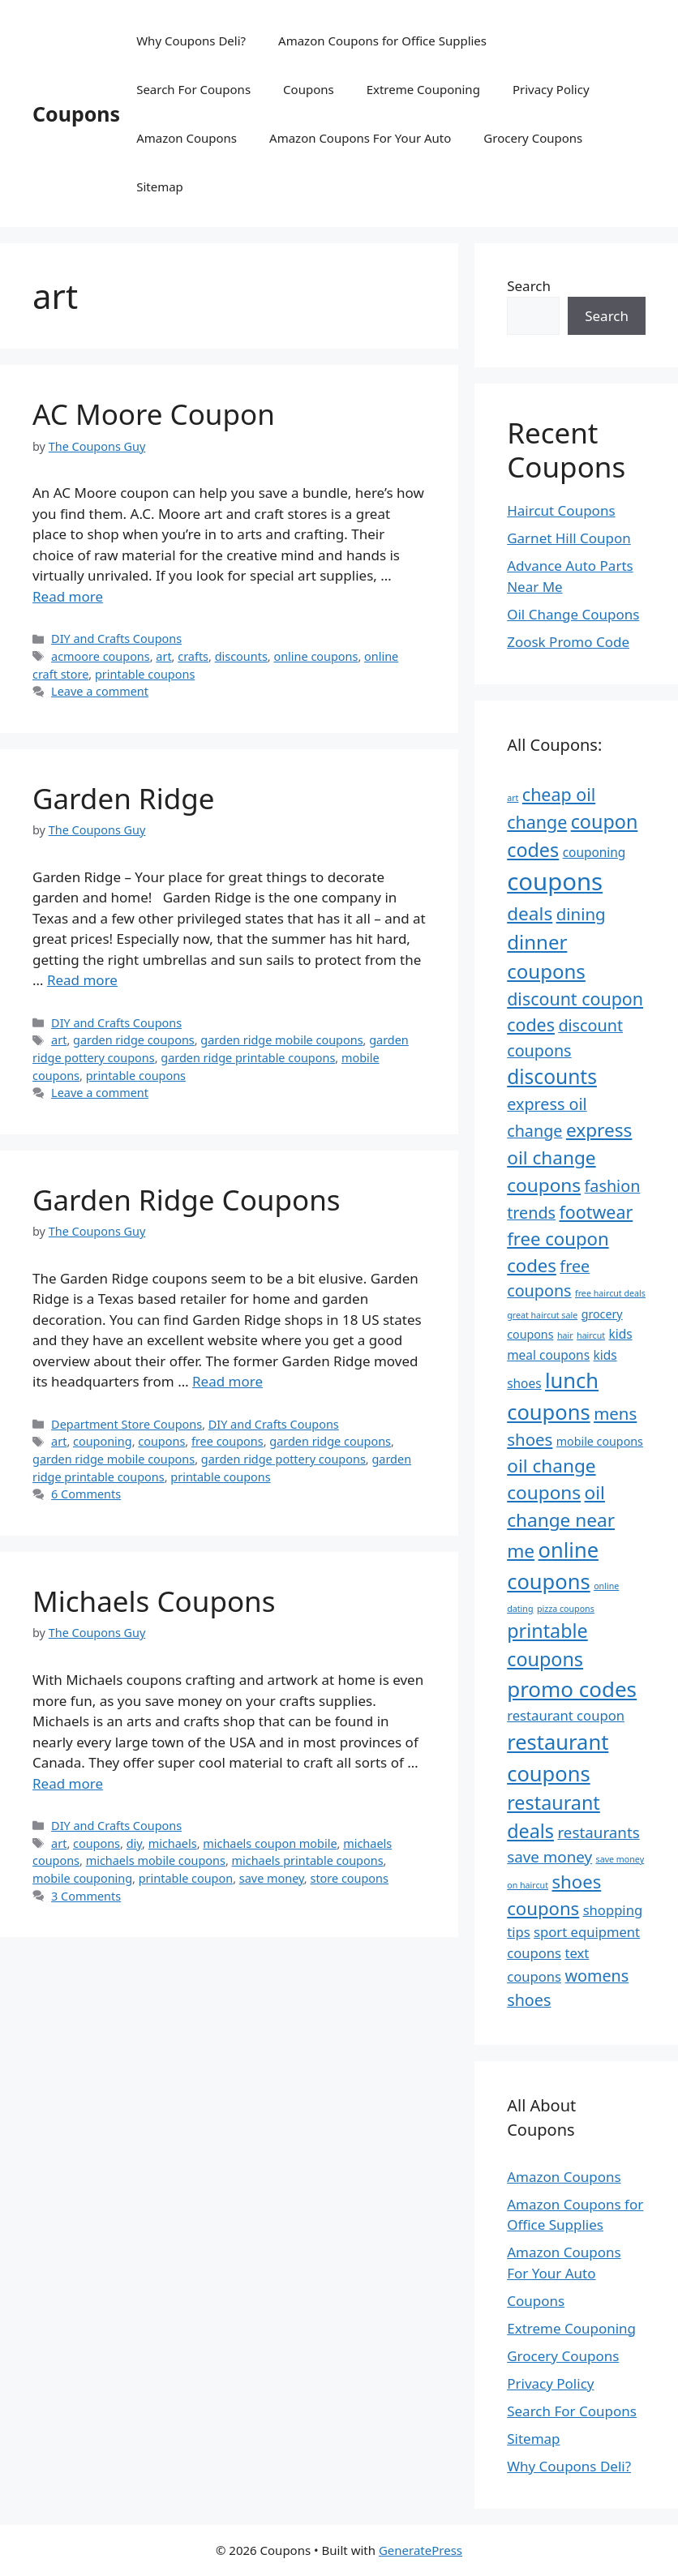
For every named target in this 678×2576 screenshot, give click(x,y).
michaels (172, 1843)
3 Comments (86, 1896)
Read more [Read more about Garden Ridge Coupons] (227, 1381)
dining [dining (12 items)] (581, 913)
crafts (193, 656)
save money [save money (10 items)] (549, 1856)
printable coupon (186, 1878)
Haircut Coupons (561, 510)
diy (134, 1843)
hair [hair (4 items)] (565, 1335)
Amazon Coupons (186, 138)
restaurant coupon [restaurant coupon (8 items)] (565, 1715)
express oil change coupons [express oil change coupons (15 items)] (569, 1157)
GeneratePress (420, 2550)
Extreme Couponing (423, 89)
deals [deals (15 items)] (529, 913)
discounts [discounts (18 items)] (552, 1076)
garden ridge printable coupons (248, 1057)
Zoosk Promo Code (568, 641)
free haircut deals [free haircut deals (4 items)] (610, 1293)
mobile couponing (82, 1878)
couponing (102, 1441)
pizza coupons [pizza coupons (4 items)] (565, 1608)
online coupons (315, 656)
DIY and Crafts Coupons (116, 638)
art (163, 656)
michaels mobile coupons (155, 1860)
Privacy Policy (551, 89)
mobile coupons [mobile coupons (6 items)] (599, 1441)
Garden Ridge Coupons (186, 1200)
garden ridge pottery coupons (283, 1459)
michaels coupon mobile (270, 1843)
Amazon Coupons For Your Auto (360, 138)
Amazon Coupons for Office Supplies (382, 40)
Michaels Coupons (154, 1601)
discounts (241, 656)
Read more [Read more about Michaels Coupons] (67, 1783)
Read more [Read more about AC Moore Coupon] (67, 596)
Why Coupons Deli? (191, 40)
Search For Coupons (193, 89)
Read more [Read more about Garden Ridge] (82, 980)
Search (529, 285)
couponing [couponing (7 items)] (594, 852)
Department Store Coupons (126, 1424)
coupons (161, 1441)
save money (271, 1878)
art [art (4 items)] (512, 798)
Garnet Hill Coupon (569, 538)
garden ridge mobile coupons (281, 1040)
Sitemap (159, 186)
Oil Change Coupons (573, 614)
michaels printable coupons (308, 1860)
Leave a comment (99, 691)
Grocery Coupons (532, 138)
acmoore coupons (100, 656)
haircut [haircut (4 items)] (591, 1335)
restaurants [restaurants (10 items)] (598, 1832)
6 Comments (86, 1494)
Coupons (76, 113)
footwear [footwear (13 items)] (596, 1212)
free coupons (227, 1441)
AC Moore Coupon (153, 414)
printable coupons (145, 674)
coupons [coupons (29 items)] (555, 881)
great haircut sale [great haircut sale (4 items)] (542, 1315)
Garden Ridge (123, 798)
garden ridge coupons (134, 1040)
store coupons (349, 1878)
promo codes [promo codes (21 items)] (572, 1689)
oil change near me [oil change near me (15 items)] (561, 1521)
